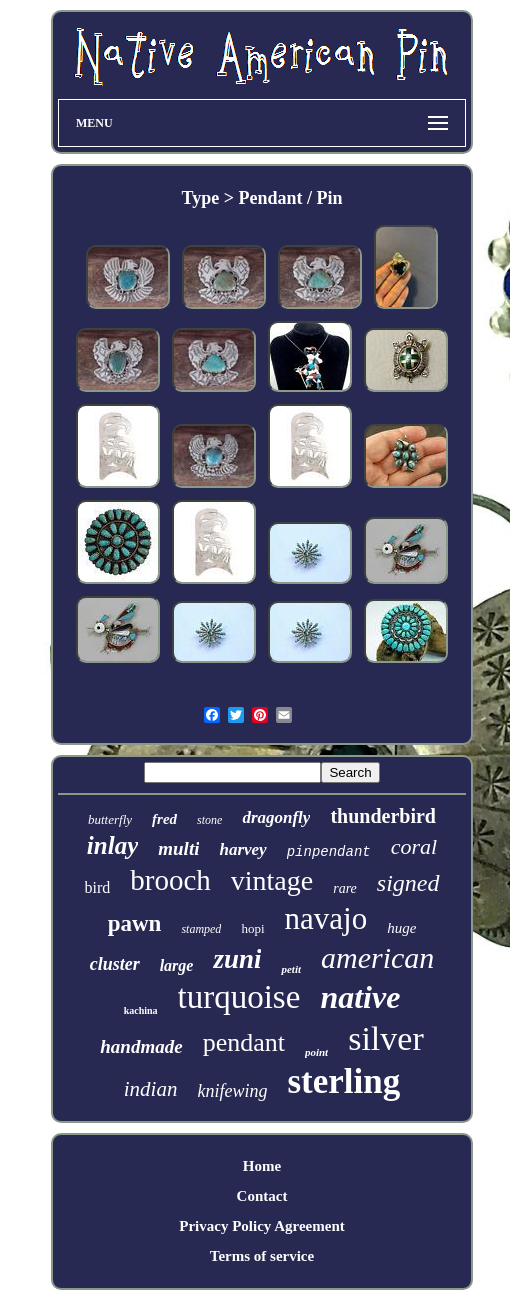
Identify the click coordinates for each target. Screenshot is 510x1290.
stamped (201, 929)
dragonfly (276, 817)
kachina (141, 1010)
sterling (343, 1081)
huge (401, 928)
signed (408, 883)
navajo (326, 918)
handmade (141, 1046)
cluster (115, 964)
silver (386, 1038)
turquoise (239, 997)
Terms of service (262, 1256)
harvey (242, 849)
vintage (272, 880)
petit (291, 969)
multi (178, 848)
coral (414, 846)
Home (262, 1166)
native (360, 997)
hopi (252, 928)
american (377, 957)
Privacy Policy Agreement (262, 1226)
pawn (135, 923)
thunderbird (383, 816)
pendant (244, 1042)
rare (345, 888)
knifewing (232, 1091)
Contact (262, 1196)
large (177, 965)
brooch (170, 880)
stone (209, 820)
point (316, 1052)
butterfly (110, 819)
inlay (112, 845)
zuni (237, 959)
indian (151, 1089)
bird (98, 887)
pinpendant (329, 852)
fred (164, 819)
